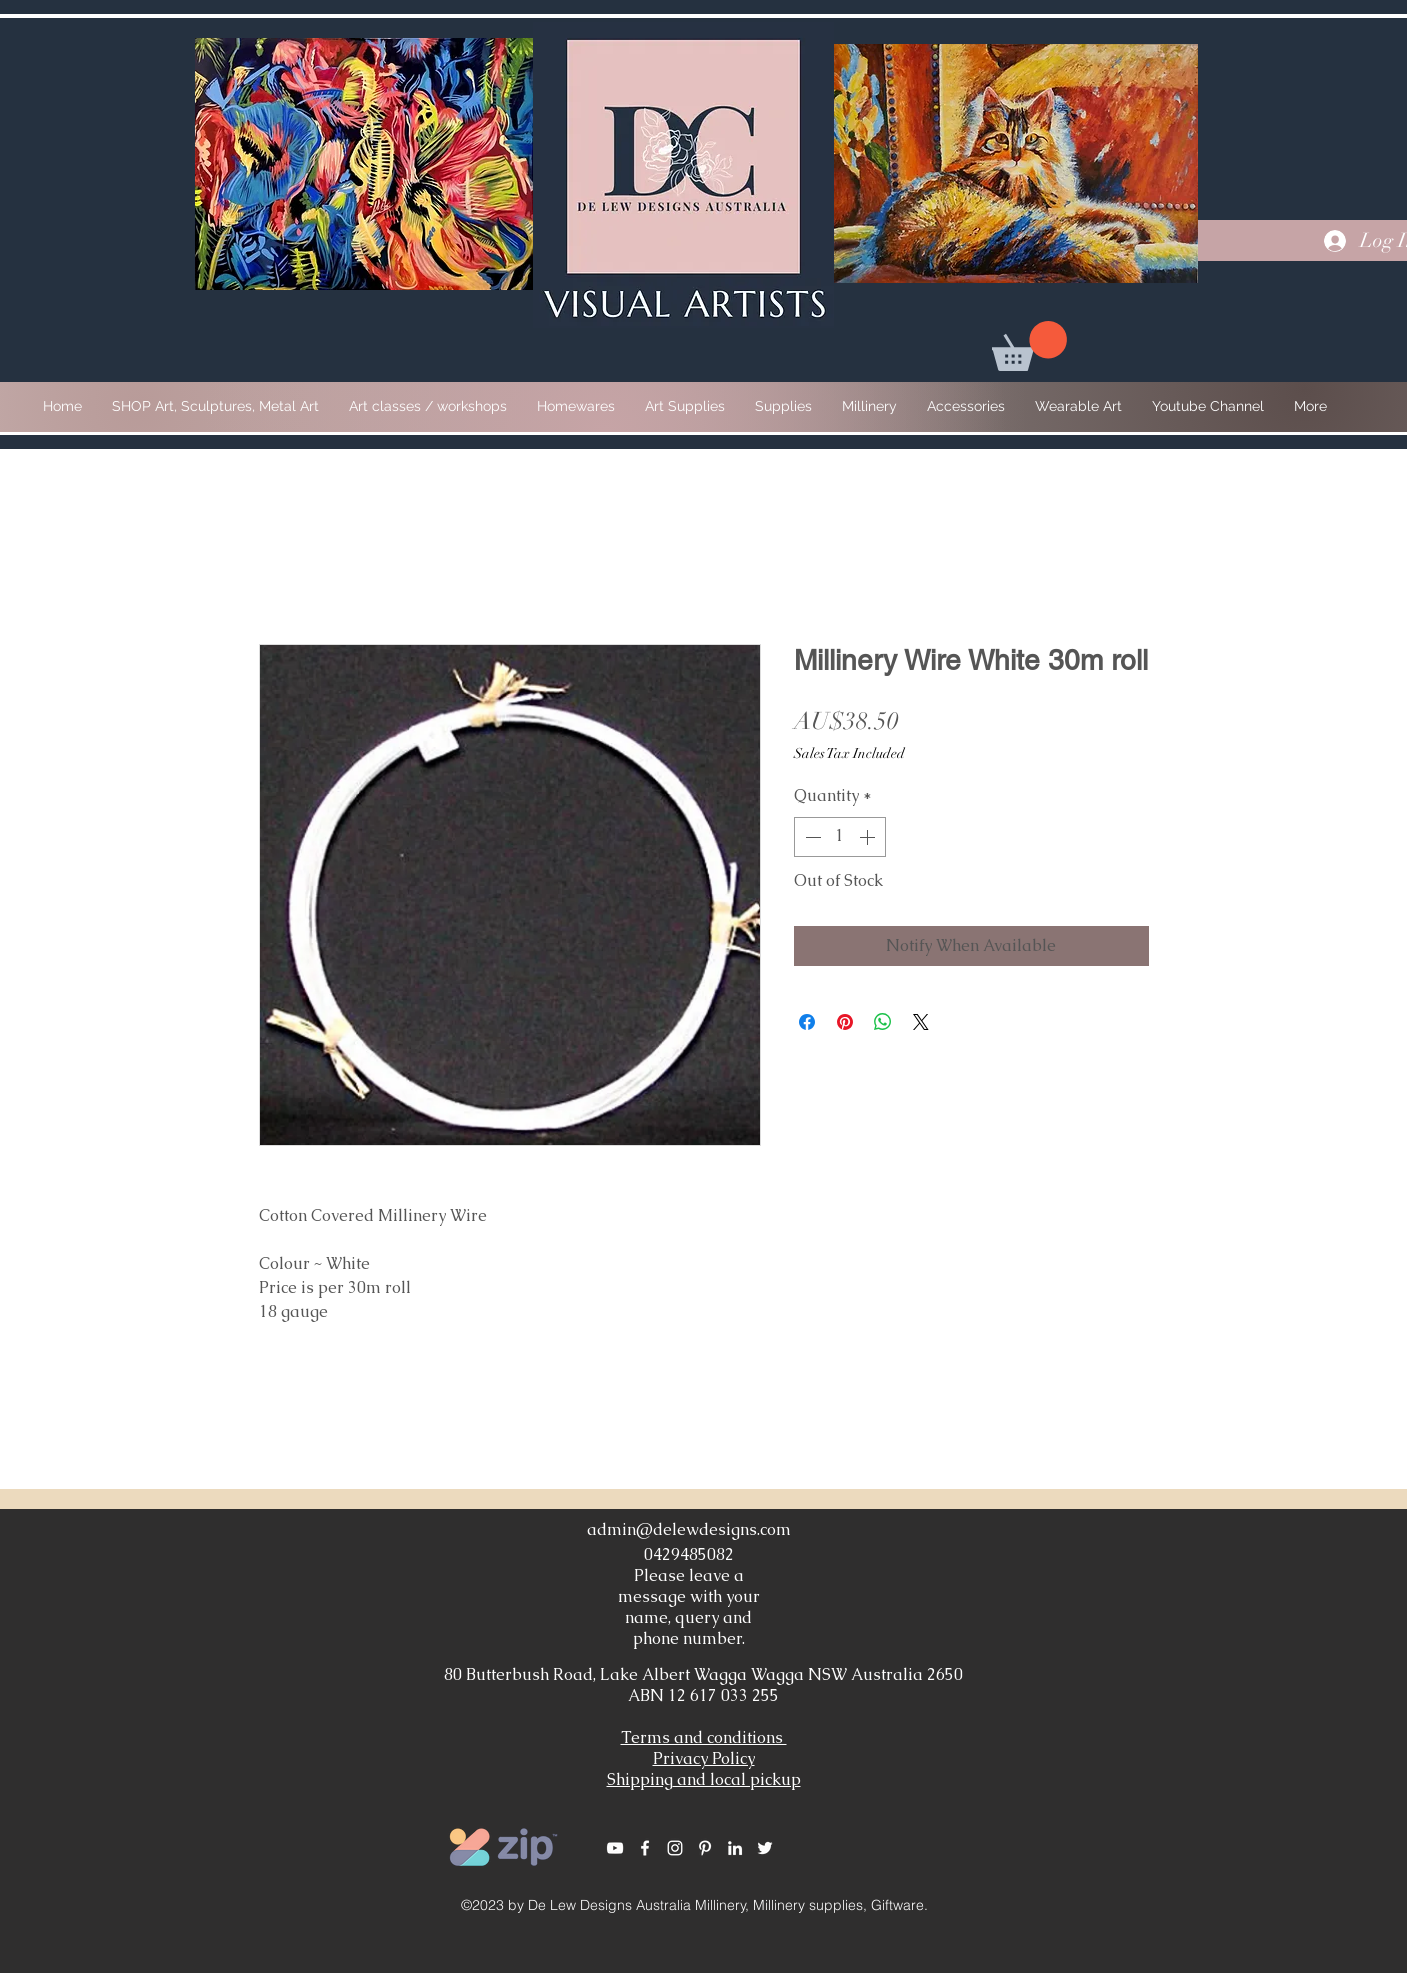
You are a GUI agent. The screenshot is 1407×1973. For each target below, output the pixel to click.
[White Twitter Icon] (765, 1848)
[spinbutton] (840, 837)
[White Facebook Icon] (645, 1848)
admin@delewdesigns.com (689, 1529)
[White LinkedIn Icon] (735, 1848)
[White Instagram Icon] (675, 1848)
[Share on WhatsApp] (883, 1022)
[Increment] (869, 837)
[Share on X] (921, 1022)
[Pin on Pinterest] (845, 1022)
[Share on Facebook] (807, 1022)
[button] (1029, 346)
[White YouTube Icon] (615, 1848)
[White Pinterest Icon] (705, 1848)
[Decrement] (811, 837)
